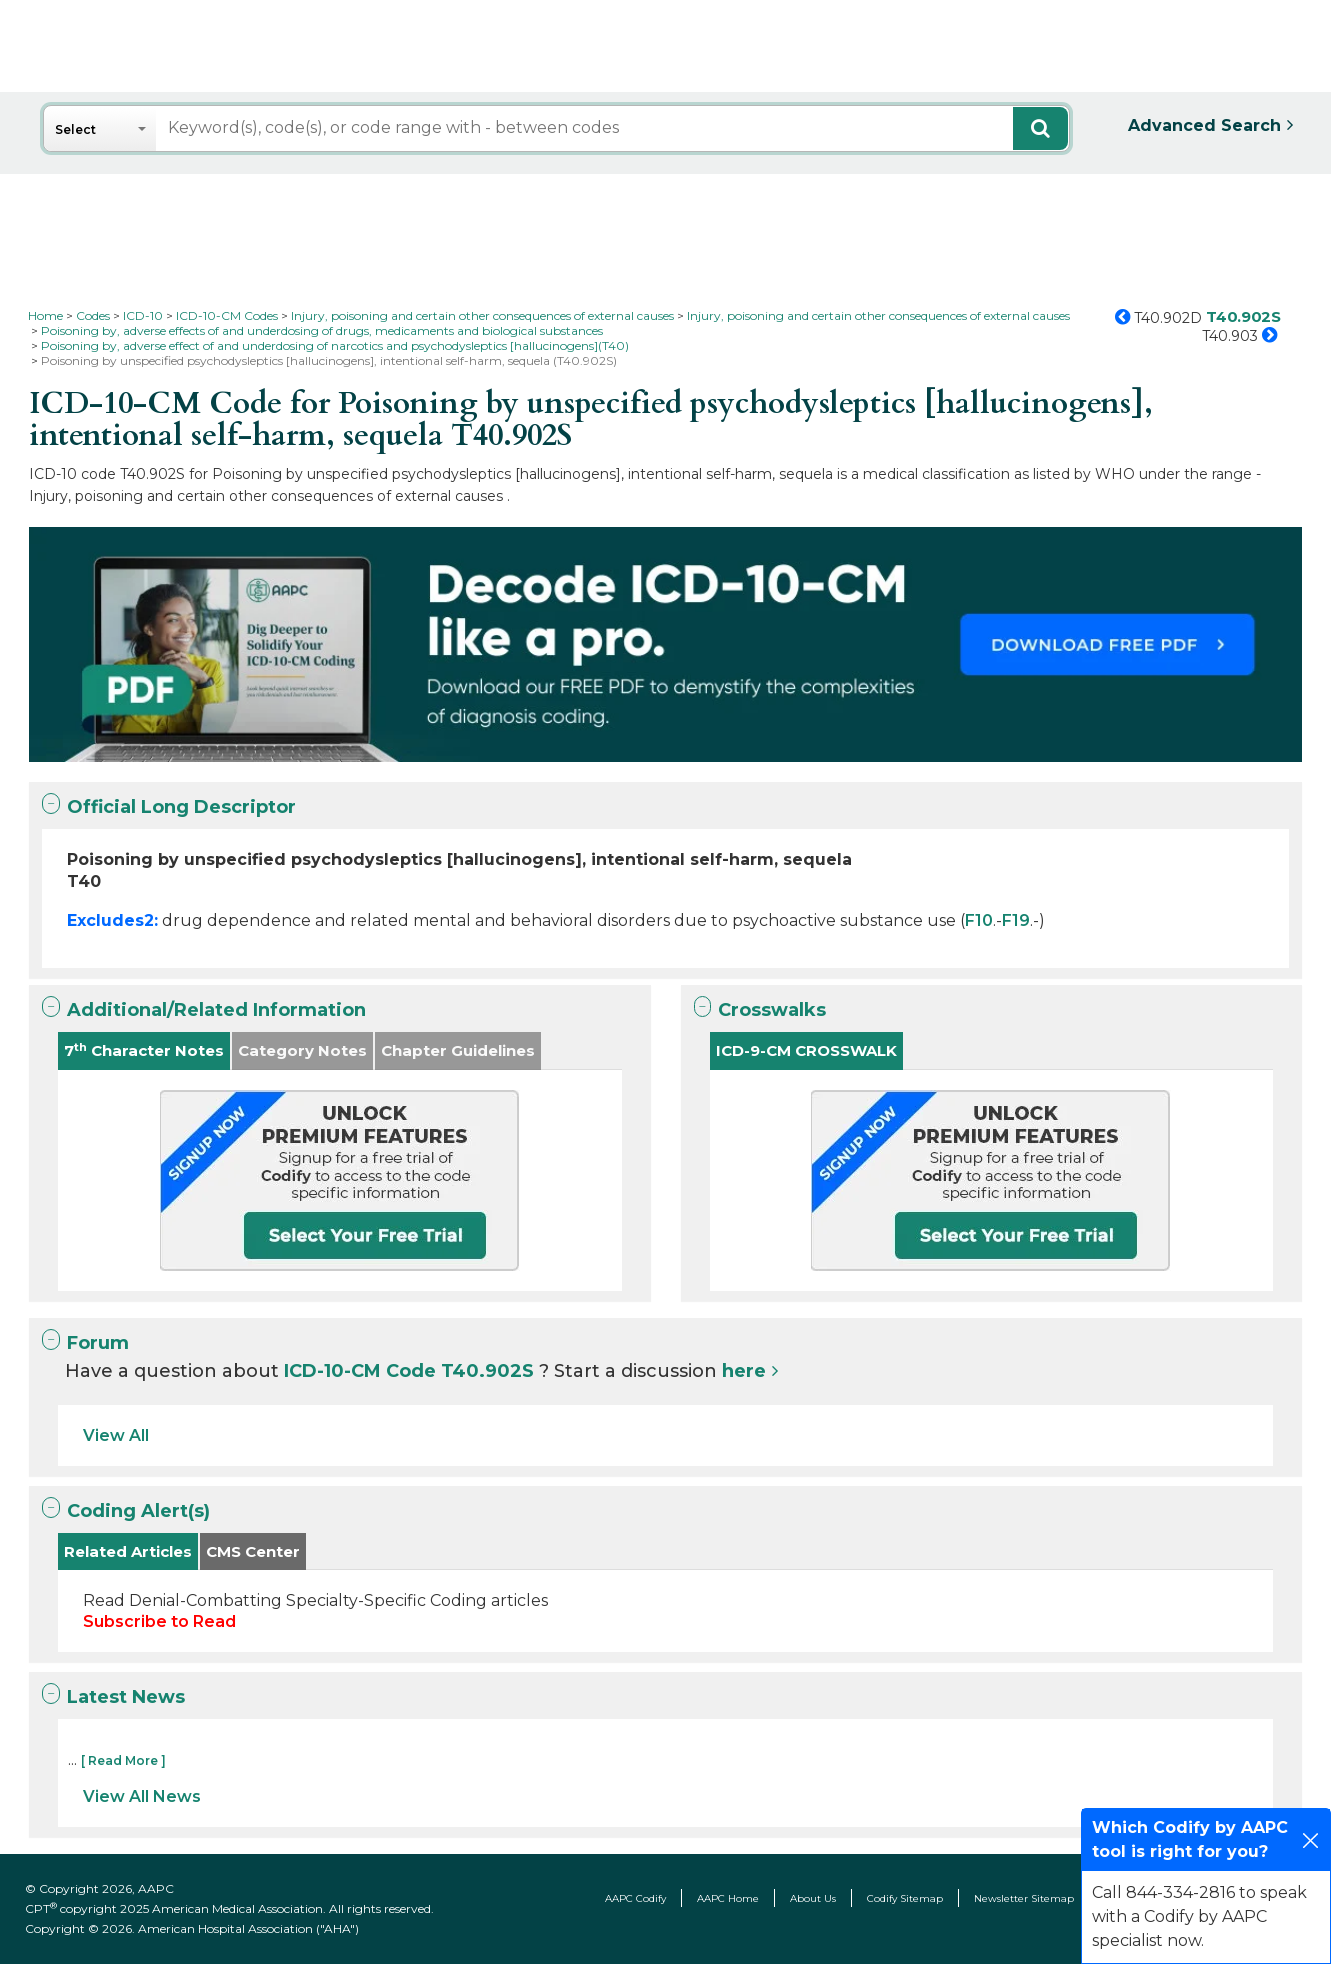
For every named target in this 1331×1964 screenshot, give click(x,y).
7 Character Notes (144, 1050)
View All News (142, 1796)
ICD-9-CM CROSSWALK (806, 1050)
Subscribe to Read (159, 1621)
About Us (813, 1898)
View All (116, 1435)
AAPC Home (728, 1898)
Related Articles (128, 1551)
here (744, 1371)
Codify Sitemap (905, 1898)
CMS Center (253, 1551)
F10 (979, 920)
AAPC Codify (635, 1898)
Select (75, 129)
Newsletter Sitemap (1024, 1898)
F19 (1016, 920)
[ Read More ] (123, 1760)
